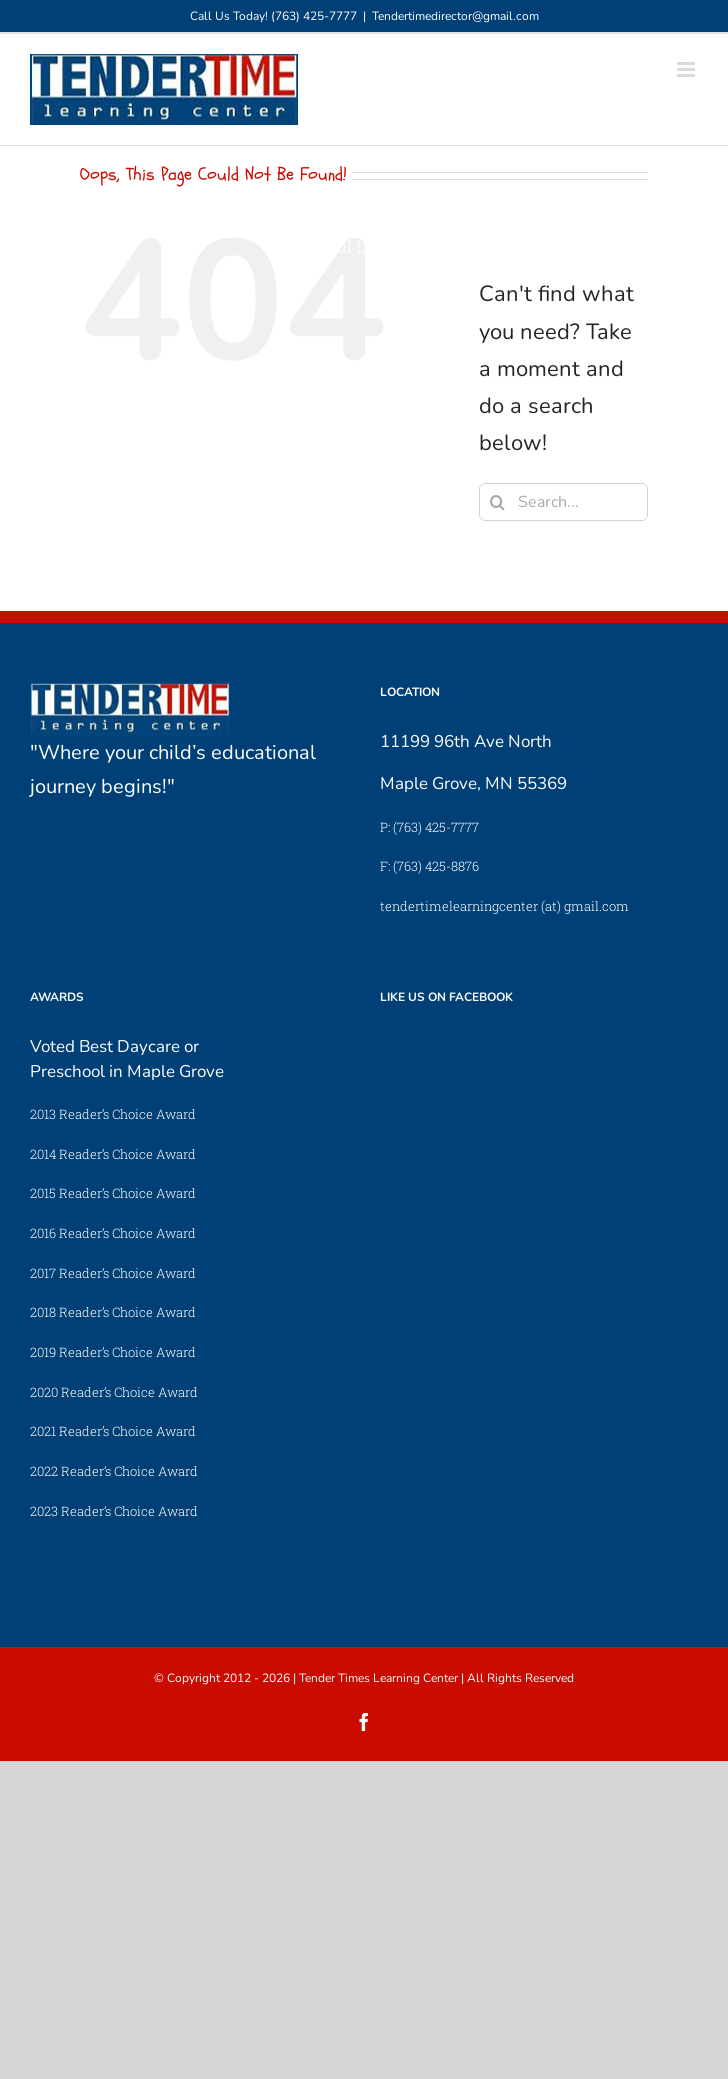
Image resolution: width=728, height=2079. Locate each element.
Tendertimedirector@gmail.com (455, 16)
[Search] (498, 502)
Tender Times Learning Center (378, 1678)
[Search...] (563, 502)
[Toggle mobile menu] (687, 69)
